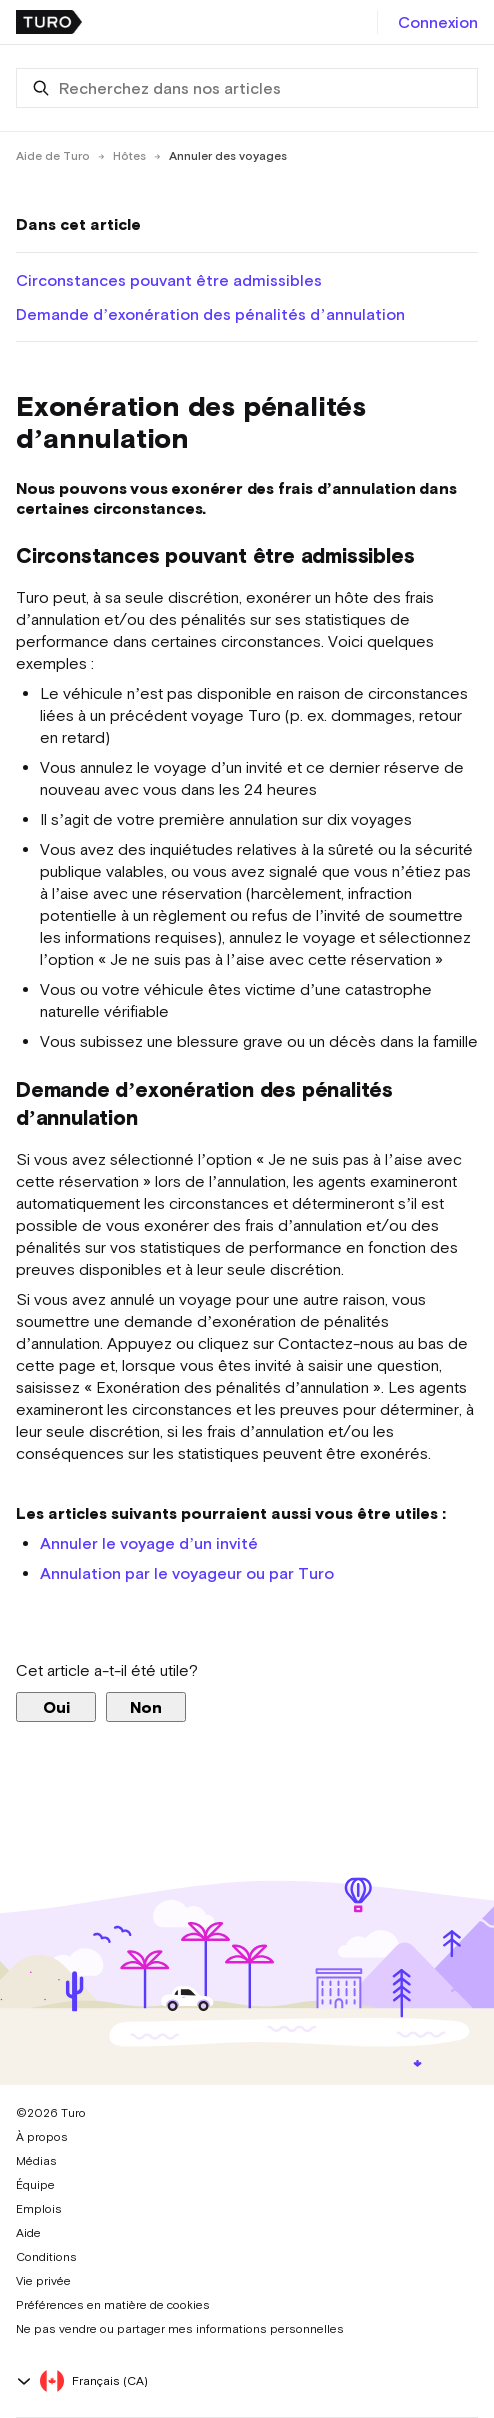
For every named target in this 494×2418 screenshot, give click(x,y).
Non (146, 1707)
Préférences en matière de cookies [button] (113, 2305)
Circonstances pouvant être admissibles (169, 280)
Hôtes (129, 156)
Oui (56, 1707)
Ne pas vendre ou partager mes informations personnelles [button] (180, 2329)
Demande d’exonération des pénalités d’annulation (210, 314)
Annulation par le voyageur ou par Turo (187, 1573)
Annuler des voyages (228, 156)
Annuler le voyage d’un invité (149, 1543)
